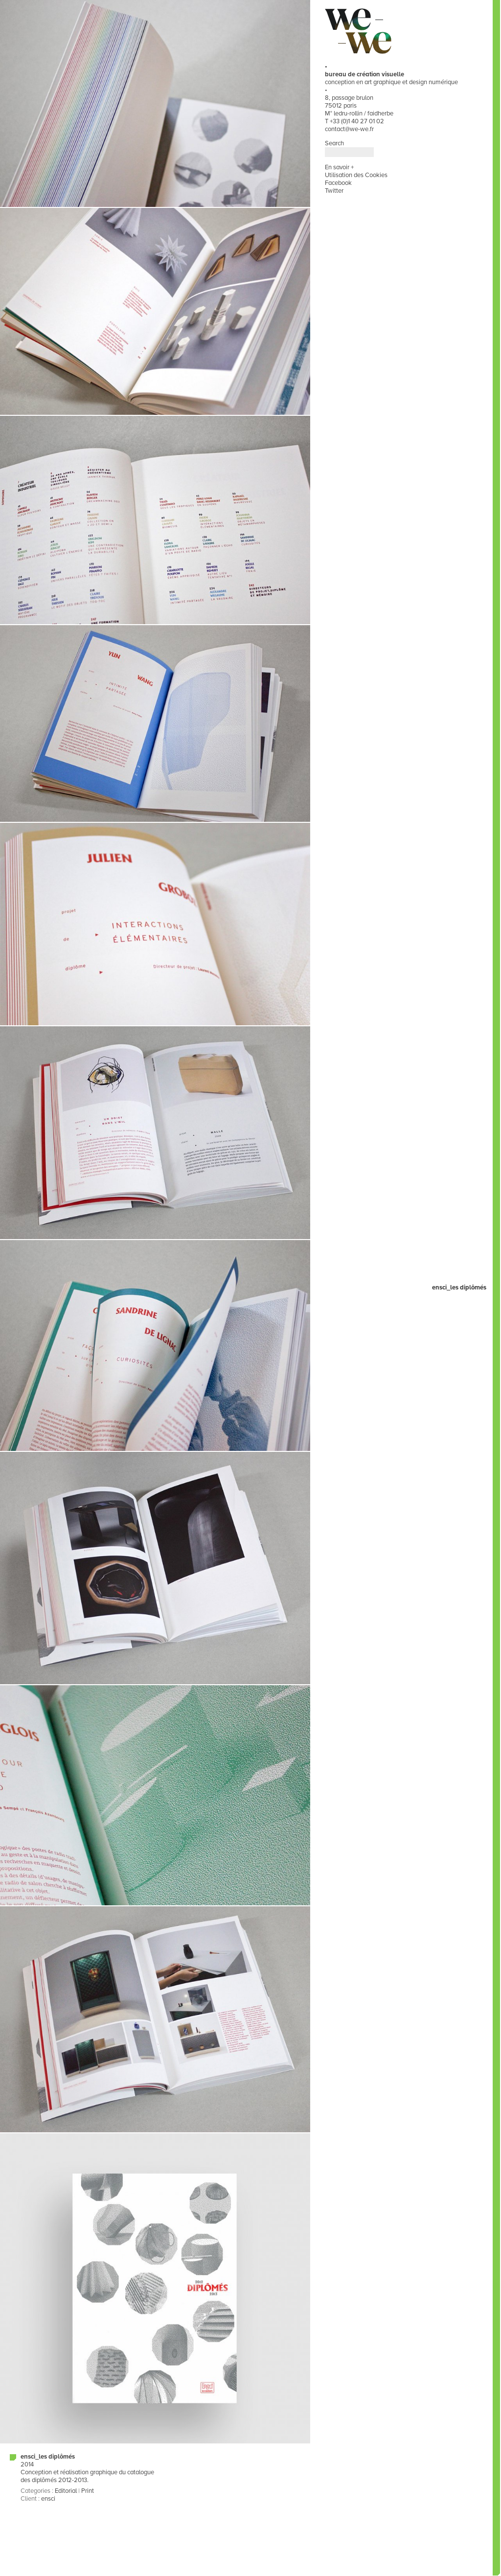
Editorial (66, 2491)
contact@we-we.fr (349, 129)
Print (87, 2491)
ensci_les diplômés (48, 2457)
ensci (48, 2499)
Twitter (334, 191)
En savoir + (339, 167)
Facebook (338, 183)
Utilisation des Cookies (356, 175)
